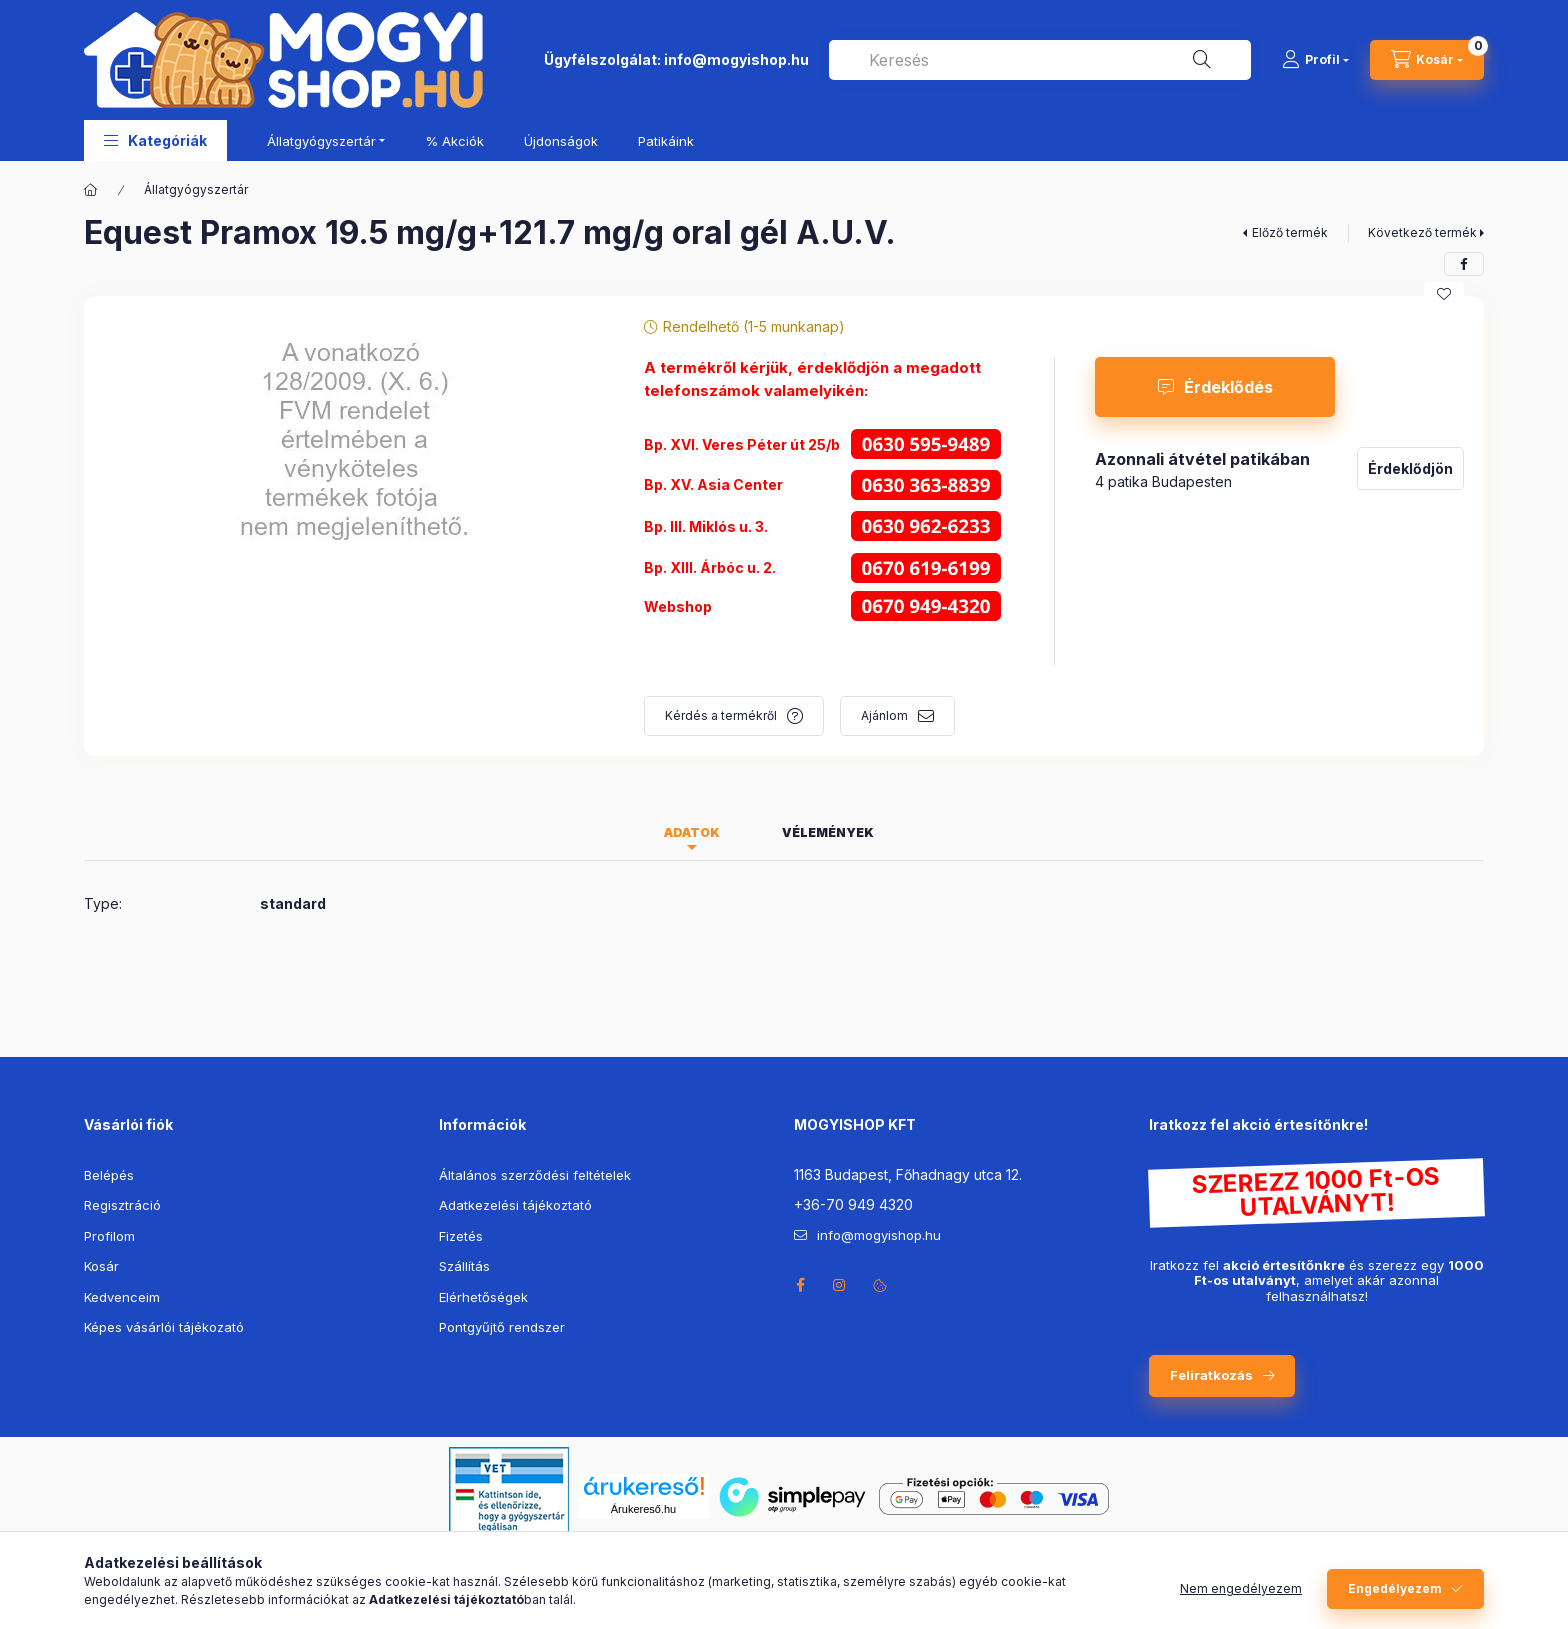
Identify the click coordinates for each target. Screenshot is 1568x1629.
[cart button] (1427, 60)
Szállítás (464, 1266)
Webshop (678, 606)
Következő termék (1422, 232)
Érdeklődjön (1410, 468)
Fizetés (461, 1236)
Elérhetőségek (483, 1297)
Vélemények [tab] (828, 832)
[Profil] (1315, 60)
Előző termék (1290, 232)
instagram (840, 1285)
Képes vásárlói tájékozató (164, 1327)
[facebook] (1464, 264)
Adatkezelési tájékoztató (515, 1205)
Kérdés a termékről (721, 715)
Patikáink (666, 141)
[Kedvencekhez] (1444, 294)
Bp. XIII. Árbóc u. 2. (711, 567)
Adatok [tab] (692, 832)
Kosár (101, 1266)
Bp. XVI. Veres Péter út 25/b (742, 444)
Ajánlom (884, 715)
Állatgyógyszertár (196, 189)
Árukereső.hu (643, 1509)
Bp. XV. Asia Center (713, 484)
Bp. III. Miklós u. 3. (706, 526)
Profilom (109, 1236)
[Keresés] (1202, 60)
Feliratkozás (1211, 1375)
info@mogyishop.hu (736, 59)
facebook (800, 1285)
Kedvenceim (122, 1297)
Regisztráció (122, 1205)
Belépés (109, 1175)
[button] (155, 140)
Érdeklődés (1228, 387)
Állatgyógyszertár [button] (321, 141)
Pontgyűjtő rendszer (502, 1327)
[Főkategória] (91, 190)
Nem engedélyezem (1241, 1588)
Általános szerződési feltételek (535, 1175)
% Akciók (454, 141)
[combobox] (1040, 60)
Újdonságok (561, 141)
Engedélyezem (1395, 1588)
